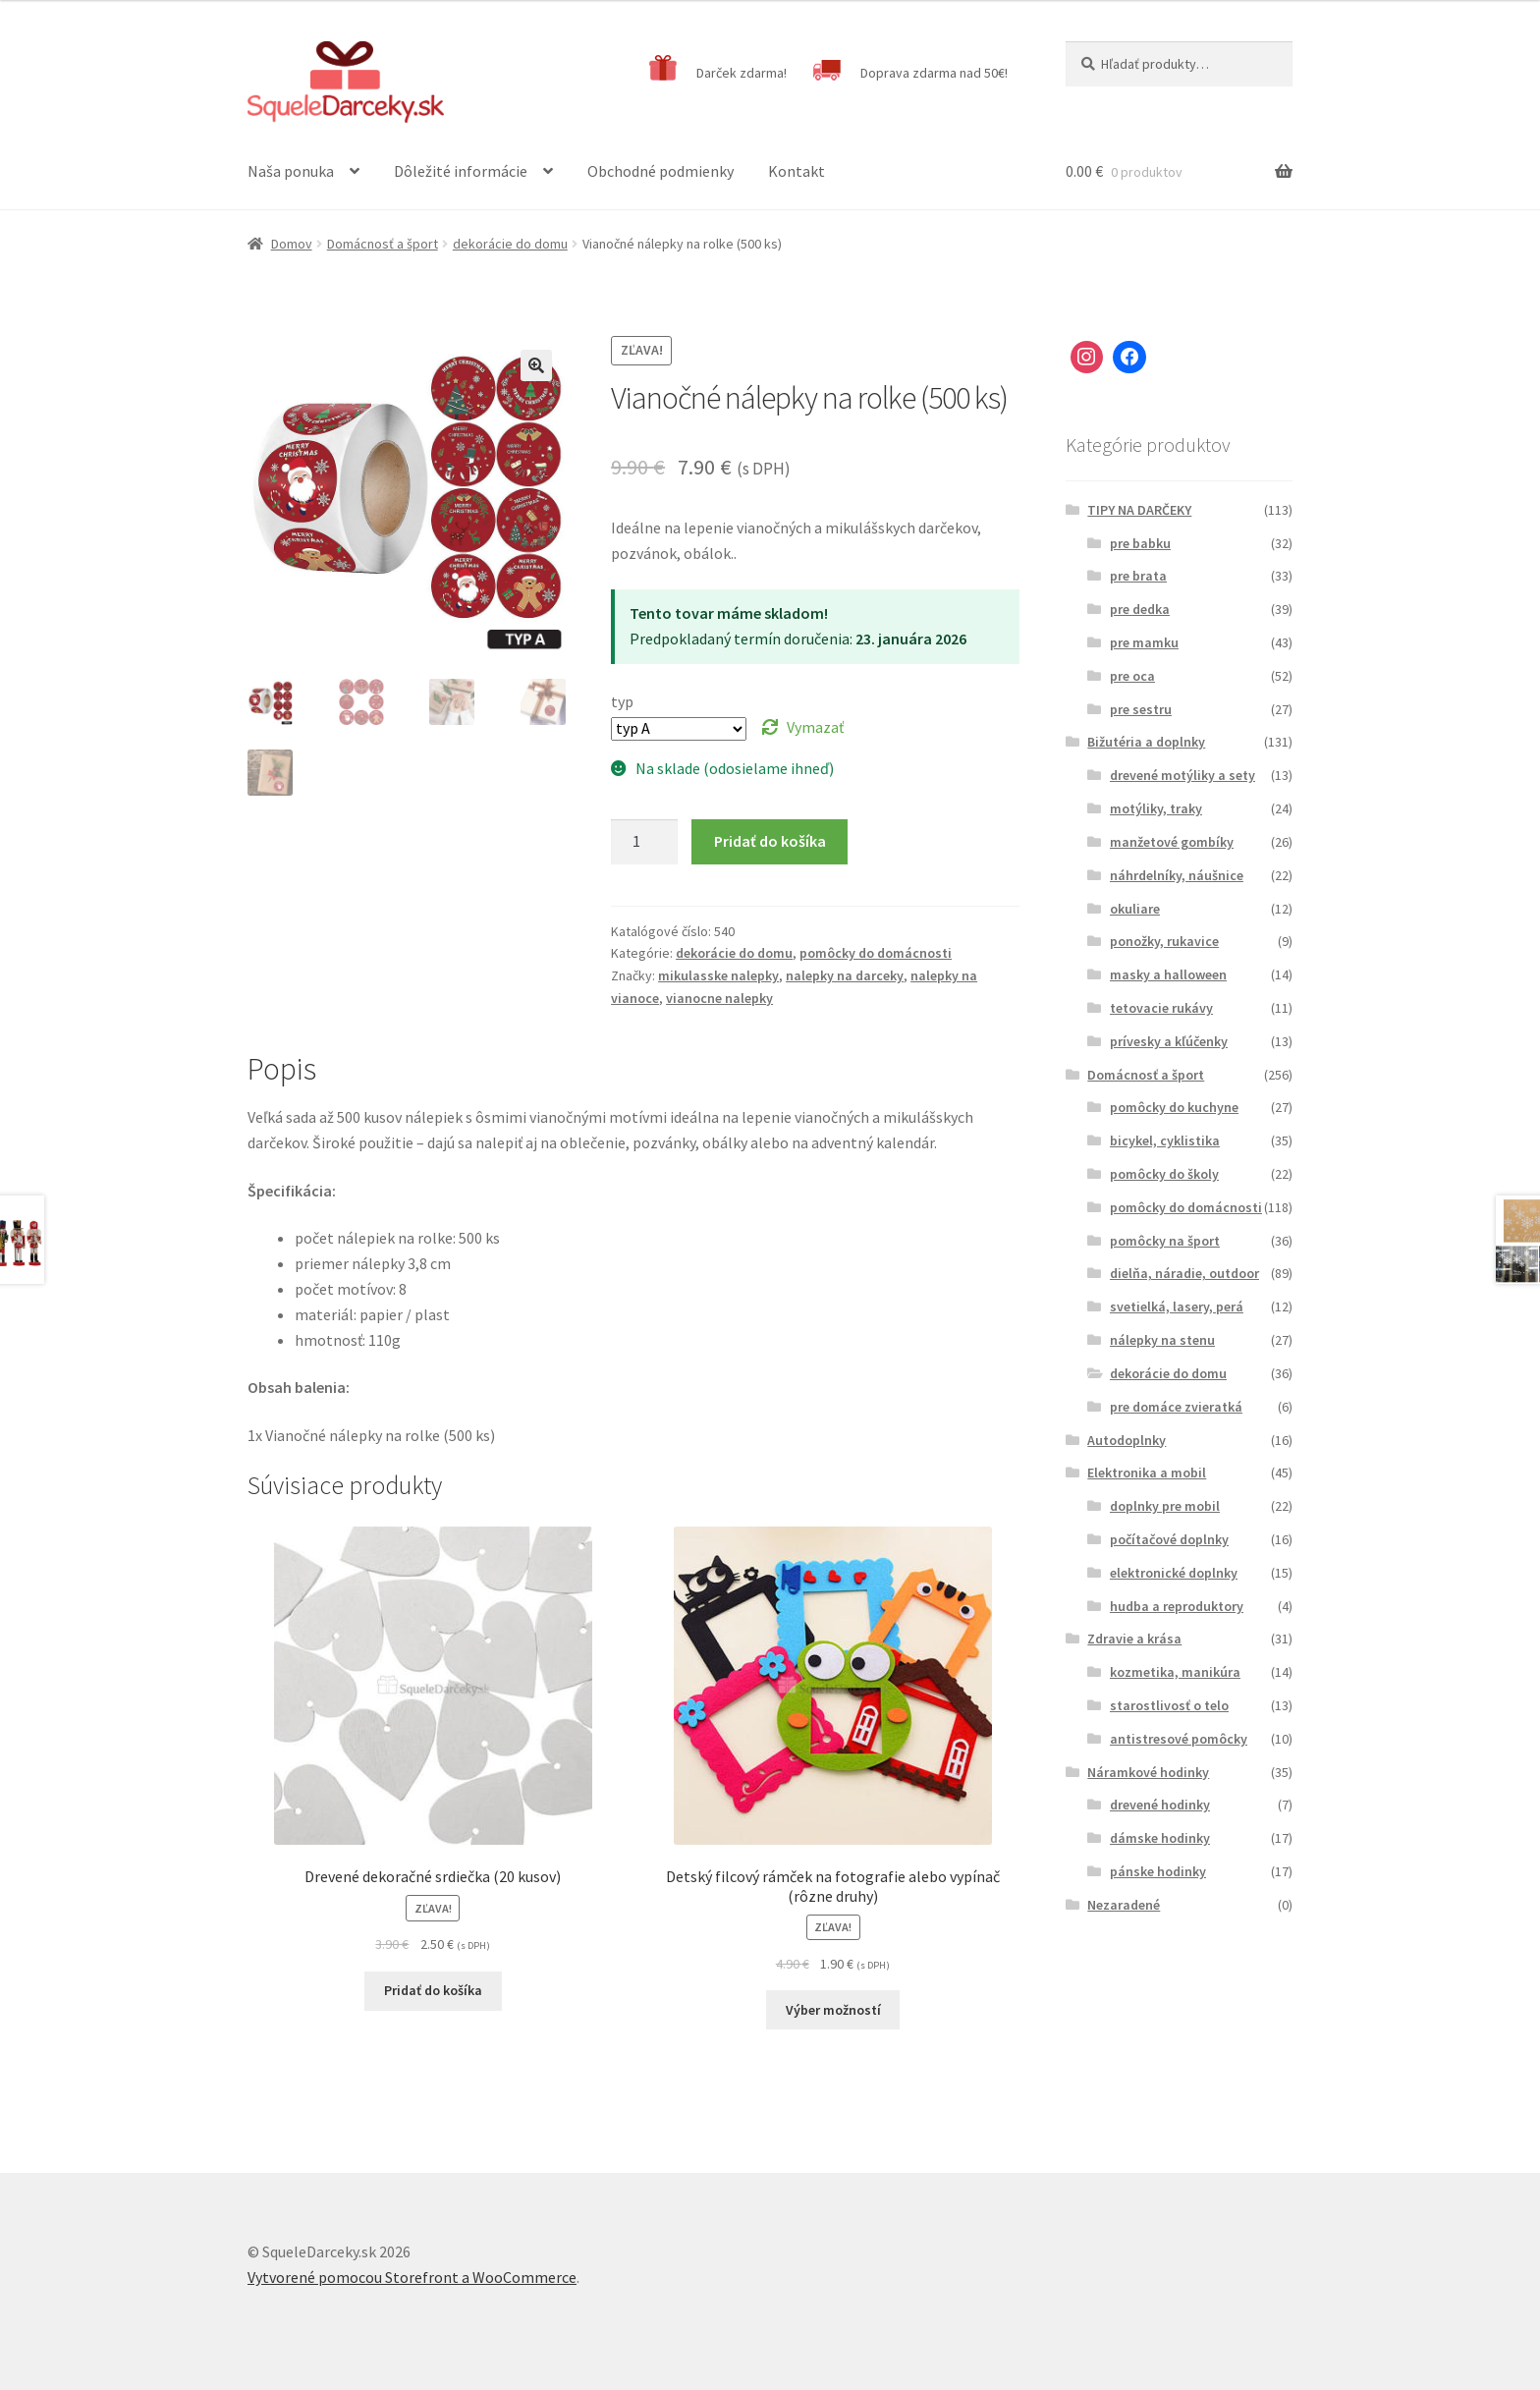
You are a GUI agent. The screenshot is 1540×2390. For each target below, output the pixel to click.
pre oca (1132, 676)
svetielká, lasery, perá (1176, 1306)
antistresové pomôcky (1178, 1739)
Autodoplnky (1126, 1440)
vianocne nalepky (719, 998)
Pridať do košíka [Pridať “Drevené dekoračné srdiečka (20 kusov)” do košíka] (433, 1990)
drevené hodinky (1160, 1804)
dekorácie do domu (510, 243)
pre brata (1138, 575)
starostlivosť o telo (1169, 1705)
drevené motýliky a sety (1182, 775)
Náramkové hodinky (1148, 1772)
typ (622, 701)
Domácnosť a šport (382, 243)
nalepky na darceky (845, 975)
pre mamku (1144, 642)
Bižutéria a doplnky (1146, 741)
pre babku (1140, 543)
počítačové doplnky (1169, 1539)
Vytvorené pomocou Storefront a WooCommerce (412, 2277)
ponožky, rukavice (1164, 941)
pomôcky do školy (1164, 1174)
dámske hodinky (1160, 1838)
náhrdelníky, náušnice (1176, 875)
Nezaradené (1123, 1905)
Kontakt (796, 171)
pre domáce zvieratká (1176, 1407)
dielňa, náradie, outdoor (1184, 1273)
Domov (291, 243)
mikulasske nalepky (718, 975)
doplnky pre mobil (1165, 1506)
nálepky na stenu (1162, 1340)
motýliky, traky (1156, 808)
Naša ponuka (291, 171)
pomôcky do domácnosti (875, 953)
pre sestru (1141, 709)
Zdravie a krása (1134, 1638)
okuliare (1135, 908)
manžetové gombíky (1172, 842)
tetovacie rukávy (1161, 1008)
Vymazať (815, 727)
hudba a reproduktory (1176, 1606)
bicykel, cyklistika (1165, 1140)
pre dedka (1140, 609)
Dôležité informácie (460, 171)
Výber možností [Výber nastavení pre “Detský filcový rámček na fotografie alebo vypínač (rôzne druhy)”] (833, 2010)
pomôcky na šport (1165, 1241)
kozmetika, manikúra (1175, 1672)
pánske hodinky (1158, 1871)
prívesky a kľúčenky (1169, 1041)
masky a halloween (1168, 974)
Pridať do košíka (770, 841)
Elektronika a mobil (1146, 1472)
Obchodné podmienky (660, 171)
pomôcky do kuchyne (1174, 1107)
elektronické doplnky (1174, 1573)
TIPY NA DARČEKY (1139, 510)
